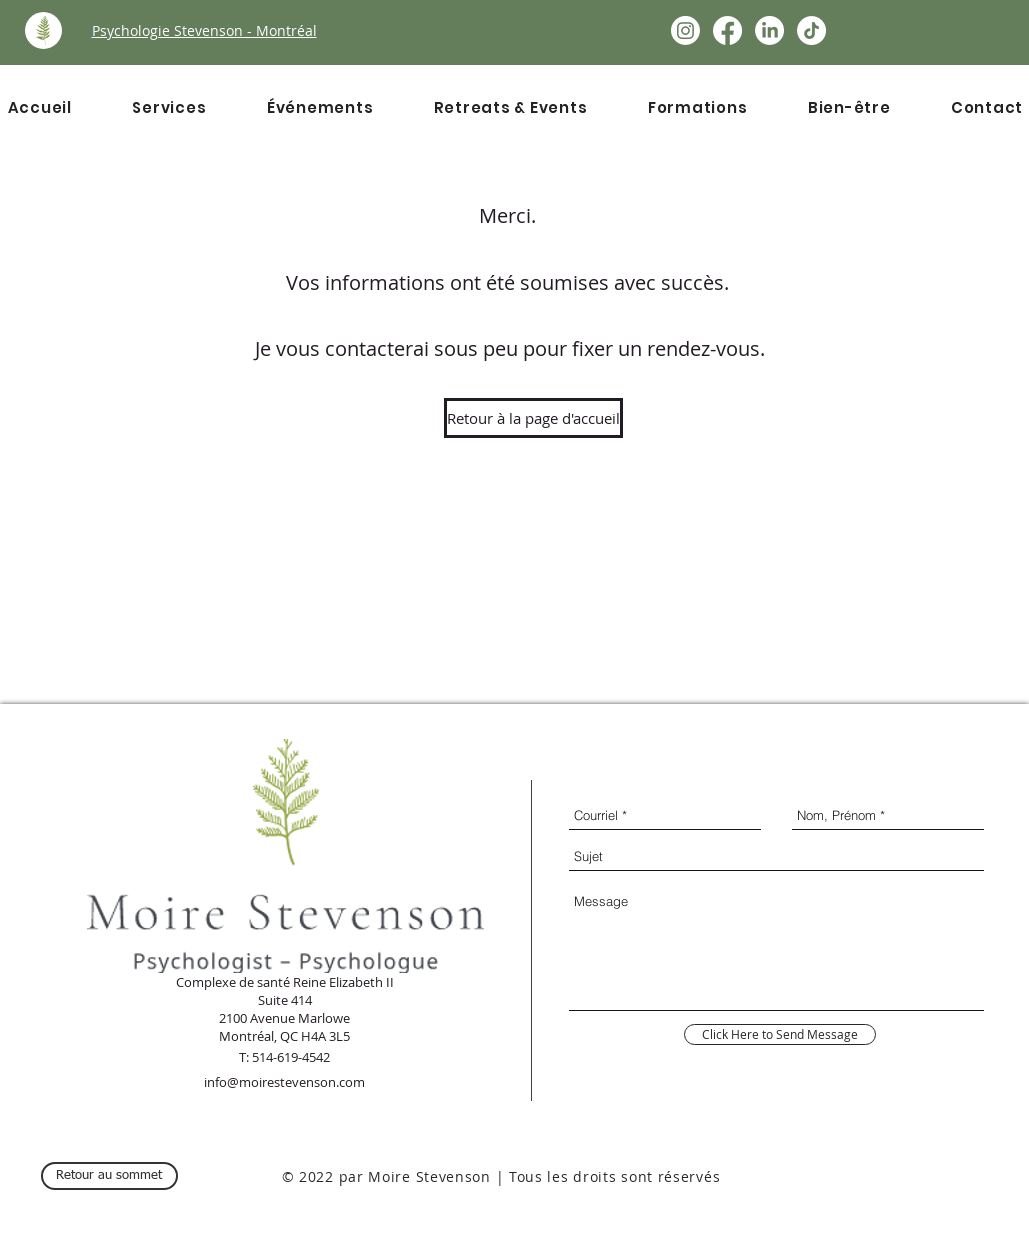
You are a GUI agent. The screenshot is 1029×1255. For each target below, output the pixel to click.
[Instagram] (685, 30)
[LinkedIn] (769, 30)
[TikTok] (811, 30)
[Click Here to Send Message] (780, 1034)
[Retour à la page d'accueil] (533, 418)
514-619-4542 (291, 1057)
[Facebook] (727, 30)
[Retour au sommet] (109, 1176)
